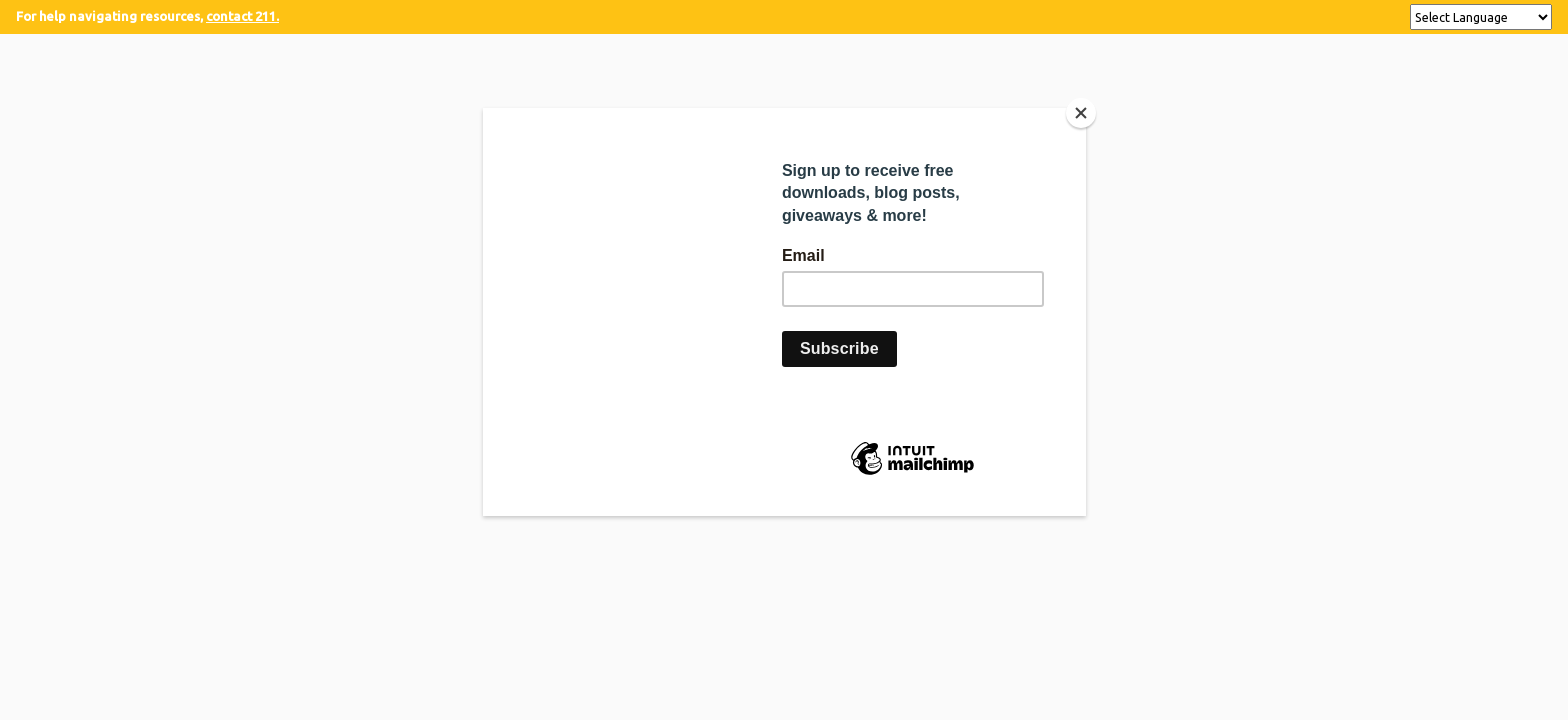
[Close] (1081, 113)
